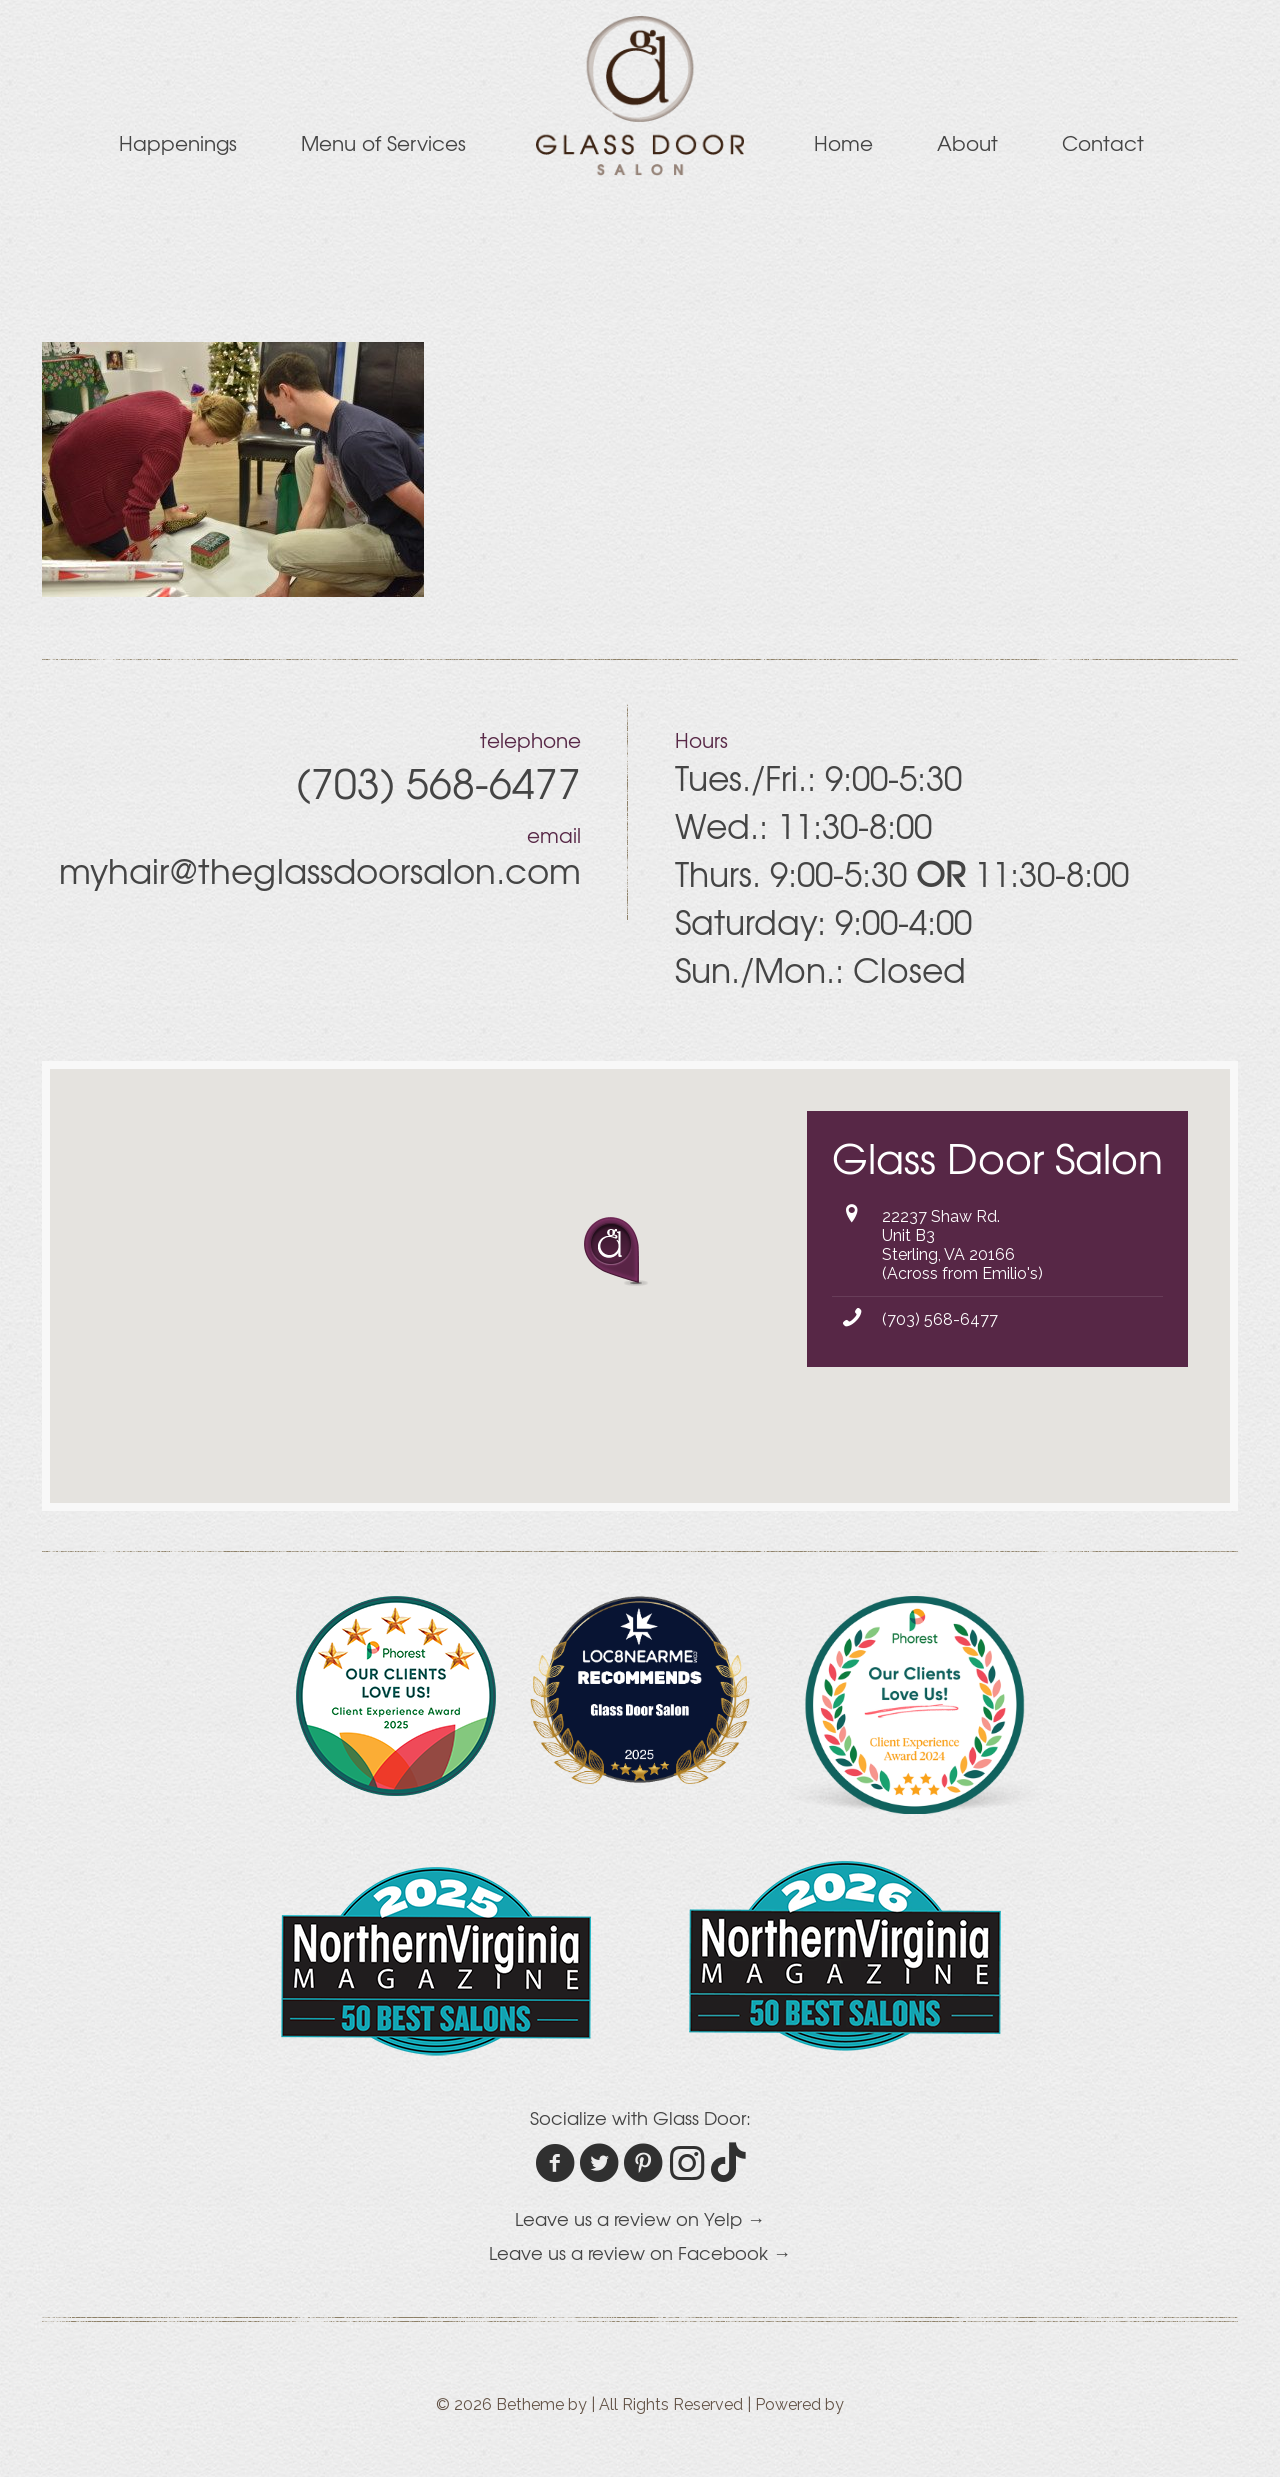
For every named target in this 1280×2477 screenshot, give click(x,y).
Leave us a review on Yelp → (640, 2218)
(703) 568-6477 (940, 1319)
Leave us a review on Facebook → (640, 2252)
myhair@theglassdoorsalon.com (320, 870)
